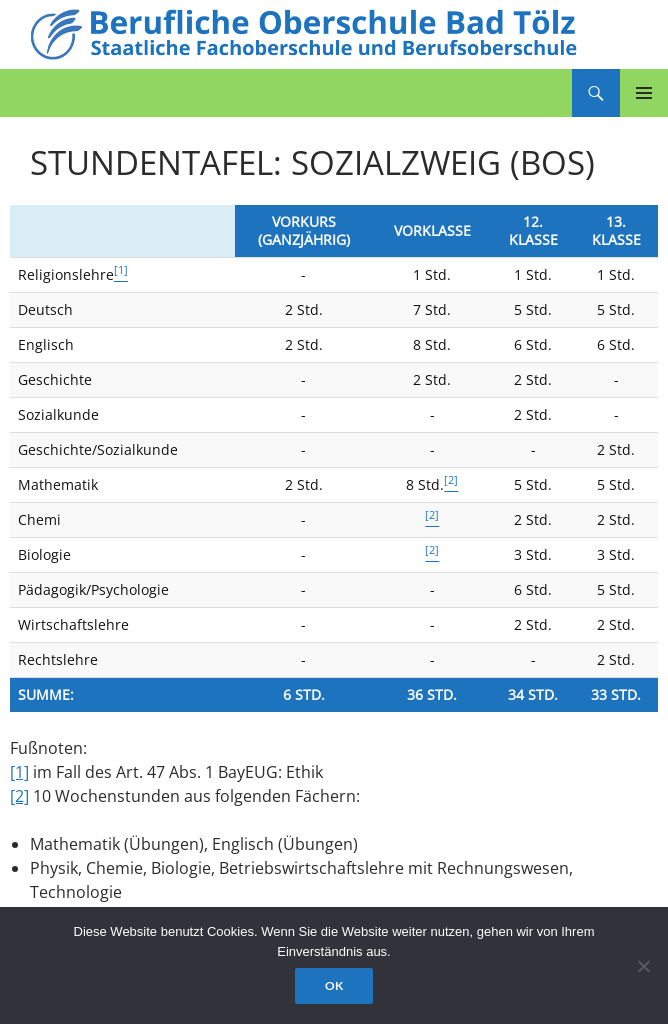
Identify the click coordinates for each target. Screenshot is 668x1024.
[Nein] (643, 966)
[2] (19, 796)
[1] (19, 772)
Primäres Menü (644, 93)
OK (334, 985)
